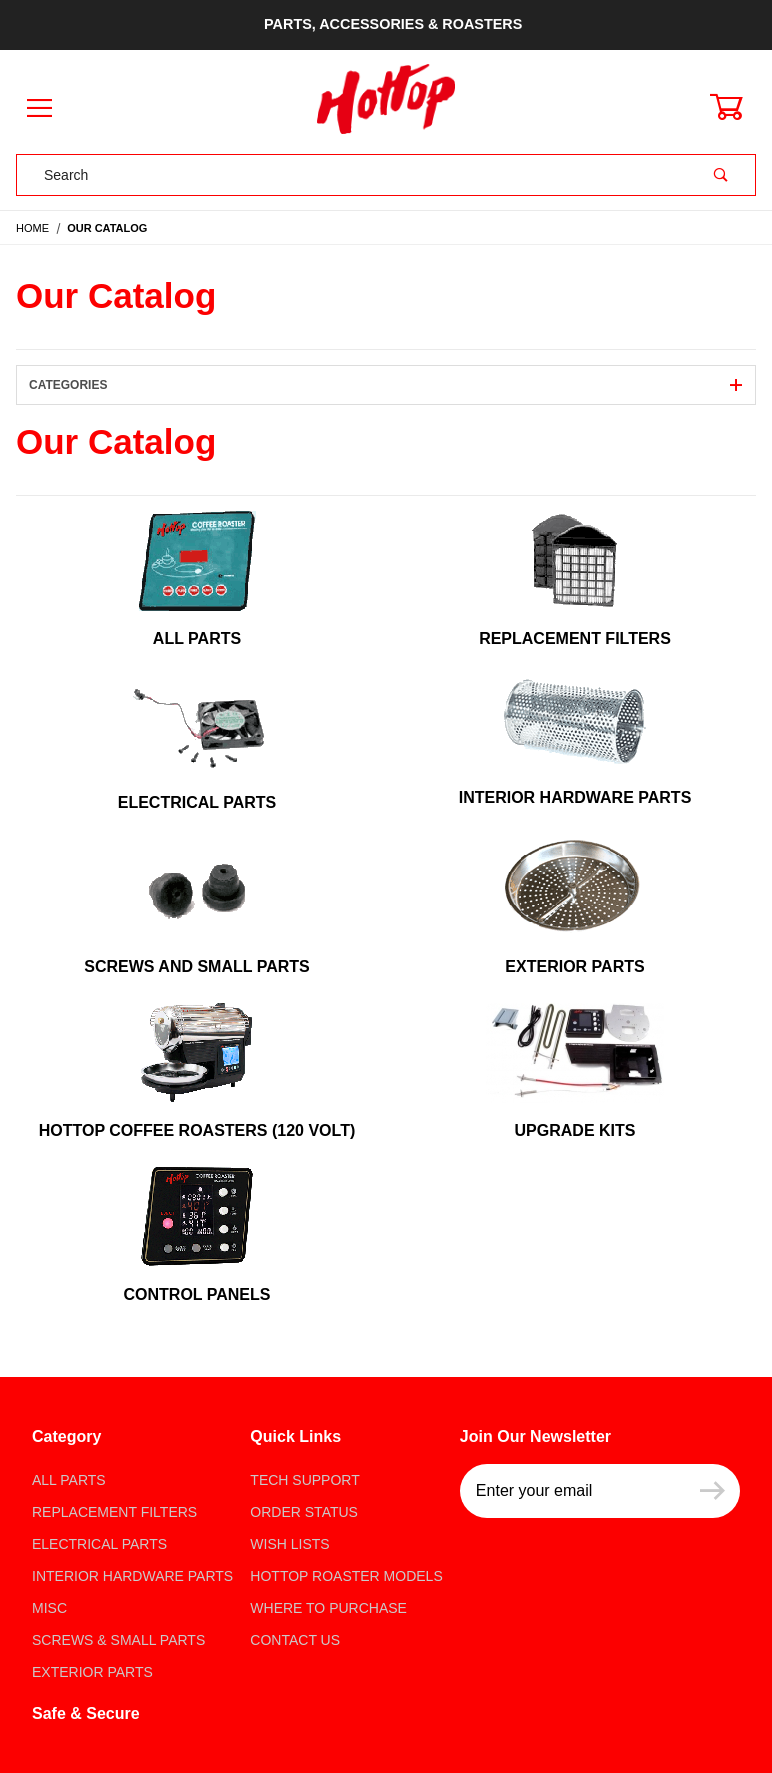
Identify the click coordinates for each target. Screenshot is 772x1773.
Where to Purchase (328, 1608)
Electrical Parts (99, 1544)
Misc (49, 1608)
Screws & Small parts (118, 1640)
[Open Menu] (39, 109)
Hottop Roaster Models (346, 1576)
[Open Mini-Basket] (738, 107)
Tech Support (304, 1480)
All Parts (69, 1480)
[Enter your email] (572, 1491)
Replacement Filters (114, 1512)
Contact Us (295, 1640)
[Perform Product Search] (721, 175)
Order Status (304, 1512)
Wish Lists (289, 1544)
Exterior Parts (92, 1672)
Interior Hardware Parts (132, 1576)
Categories (386, 385)
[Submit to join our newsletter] (712, 1491)
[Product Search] (352, 175)
